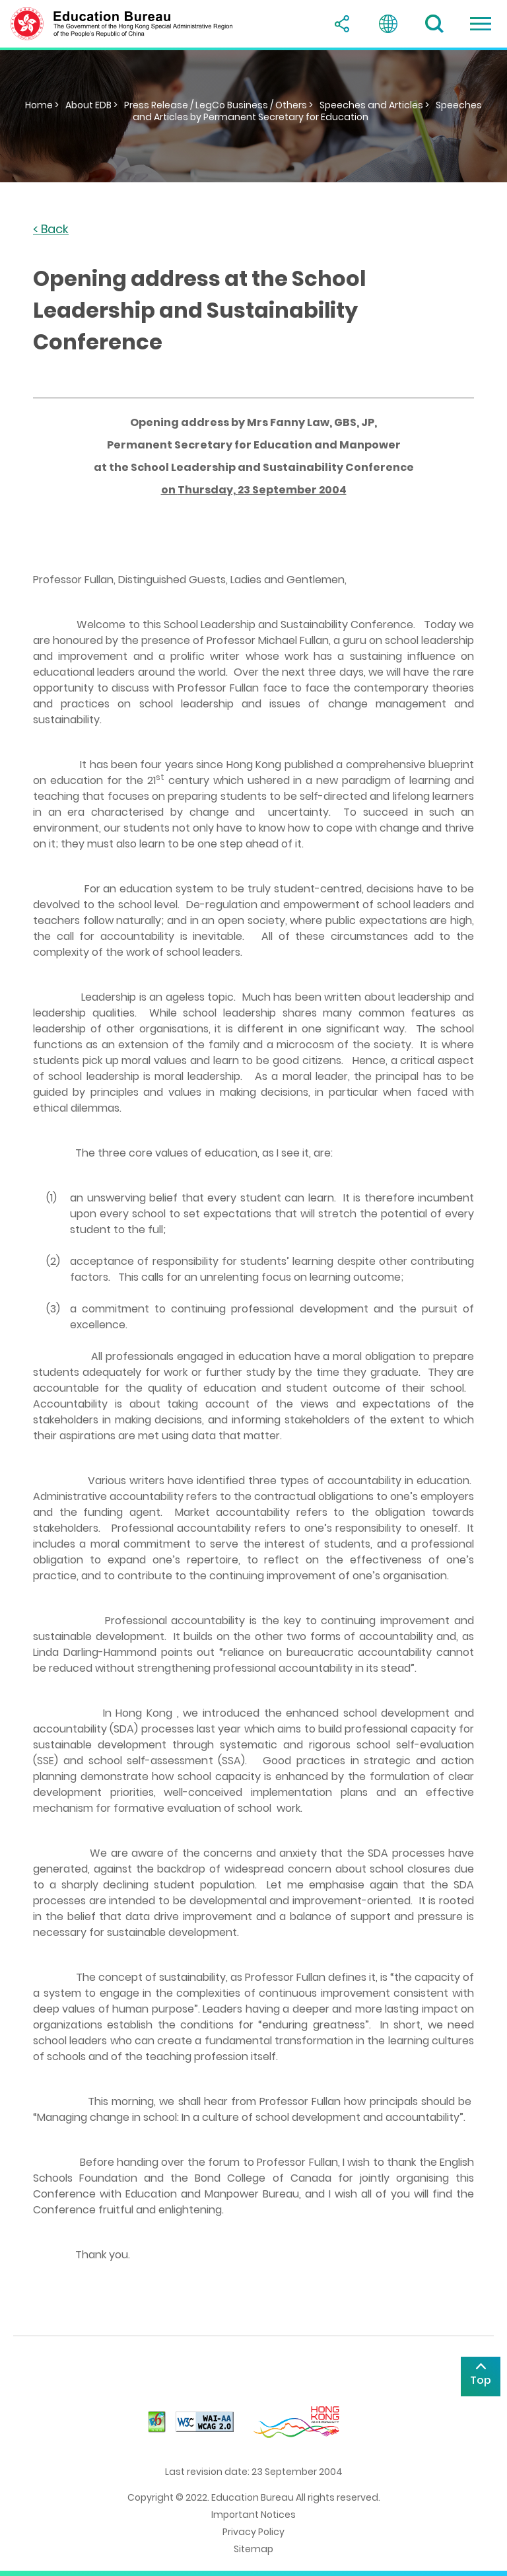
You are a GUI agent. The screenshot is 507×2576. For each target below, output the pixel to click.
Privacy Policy (253, 2531)
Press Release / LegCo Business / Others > (218, 105)
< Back (51, 229)
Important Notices (253, 2514)
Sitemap (253, 2549)
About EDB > (91, 105)
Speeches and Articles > (374, 105)
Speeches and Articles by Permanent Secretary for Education (308, 111)
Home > (42, 105)
